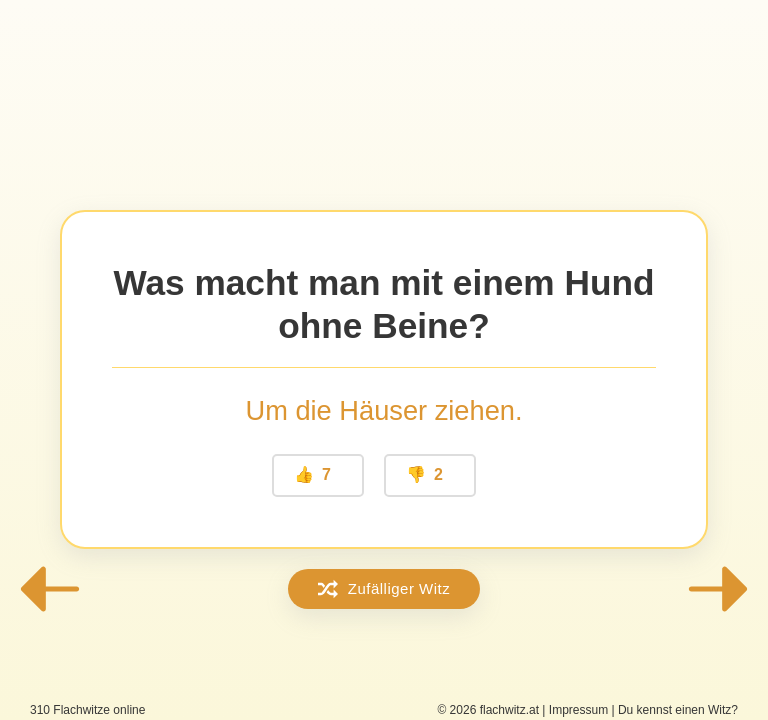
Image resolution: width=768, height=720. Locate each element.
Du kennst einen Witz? (678, 710)
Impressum (578, 710)
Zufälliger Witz (384, 589)
